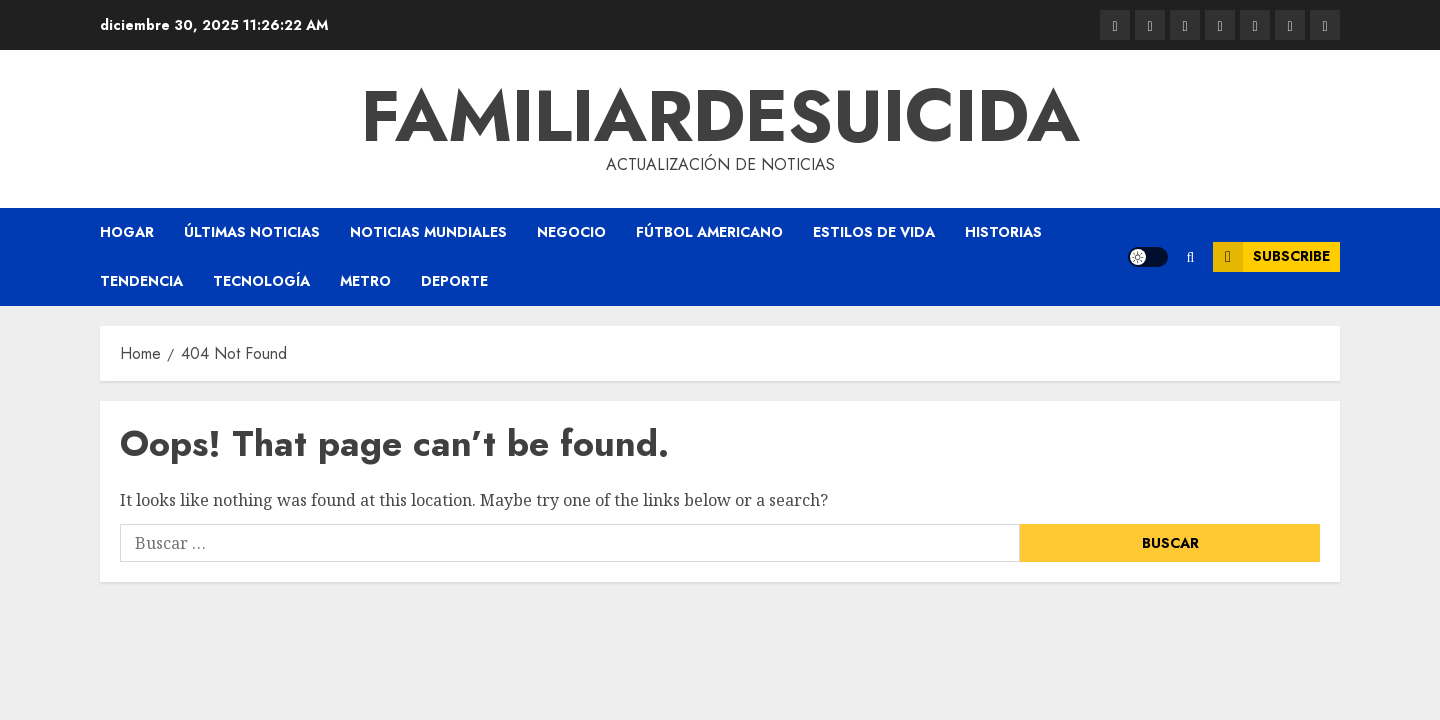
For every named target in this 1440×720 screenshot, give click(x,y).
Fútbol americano (709, 232)
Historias (1003, 232)
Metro (365, 281)
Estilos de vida (874, 232)
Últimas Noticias (252, 232)
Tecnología (261, 281)
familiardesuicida (720, 116)
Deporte (454, 281)
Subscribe (1271, 257)
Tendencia (141, 281)
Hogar (127, 232)
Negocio (571, 232)
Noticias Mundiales (428, 232)
